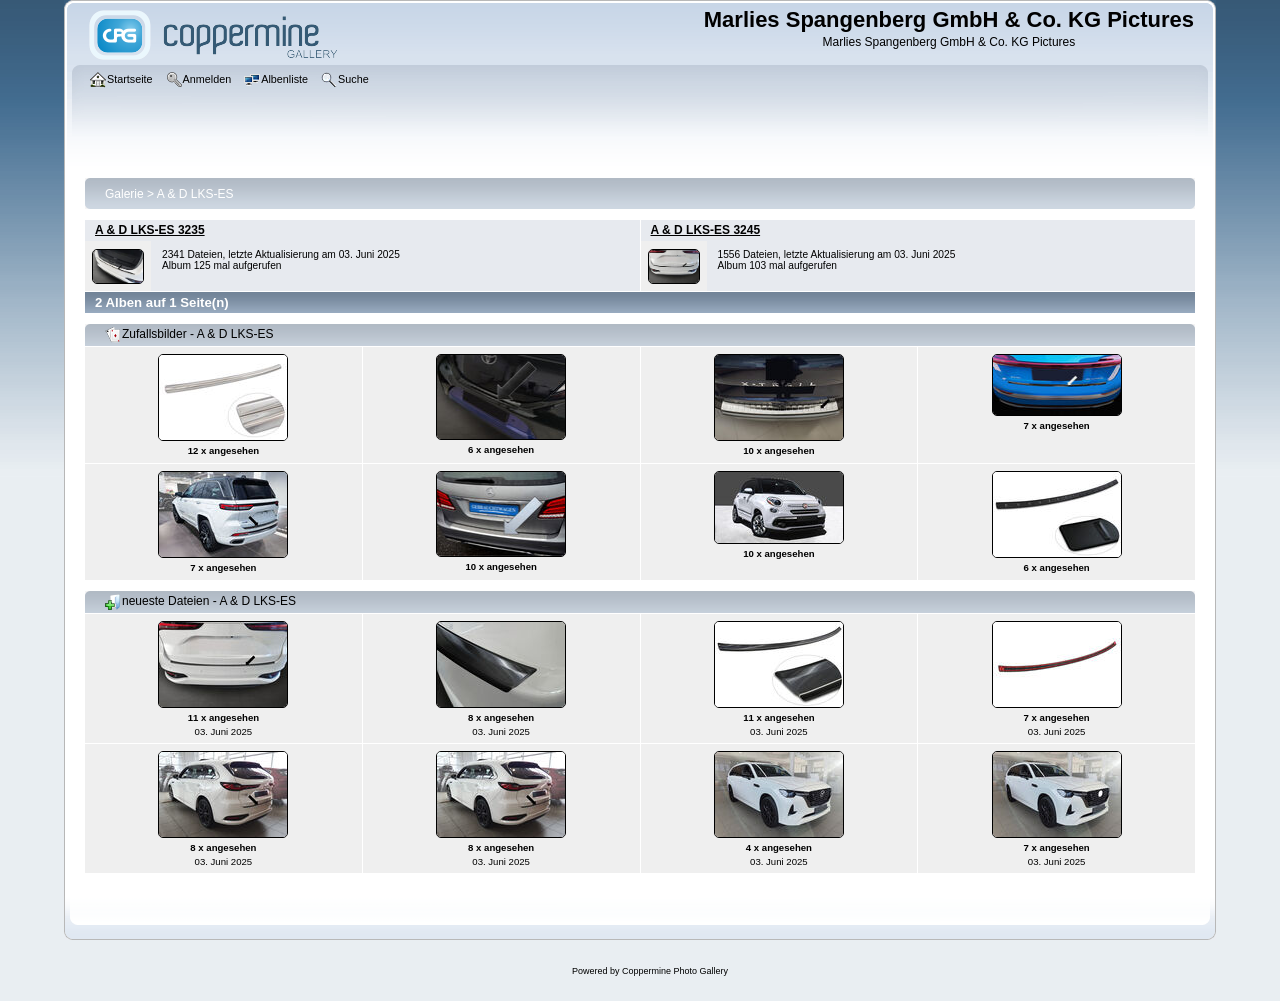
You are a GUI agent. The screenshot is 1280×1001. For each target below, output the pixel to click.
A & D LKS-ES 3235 (150, 230)
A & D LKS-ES (195, 194)
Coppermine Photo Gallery (675, 971)
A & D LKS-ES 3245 (706, 230)
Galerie (124, 194)
